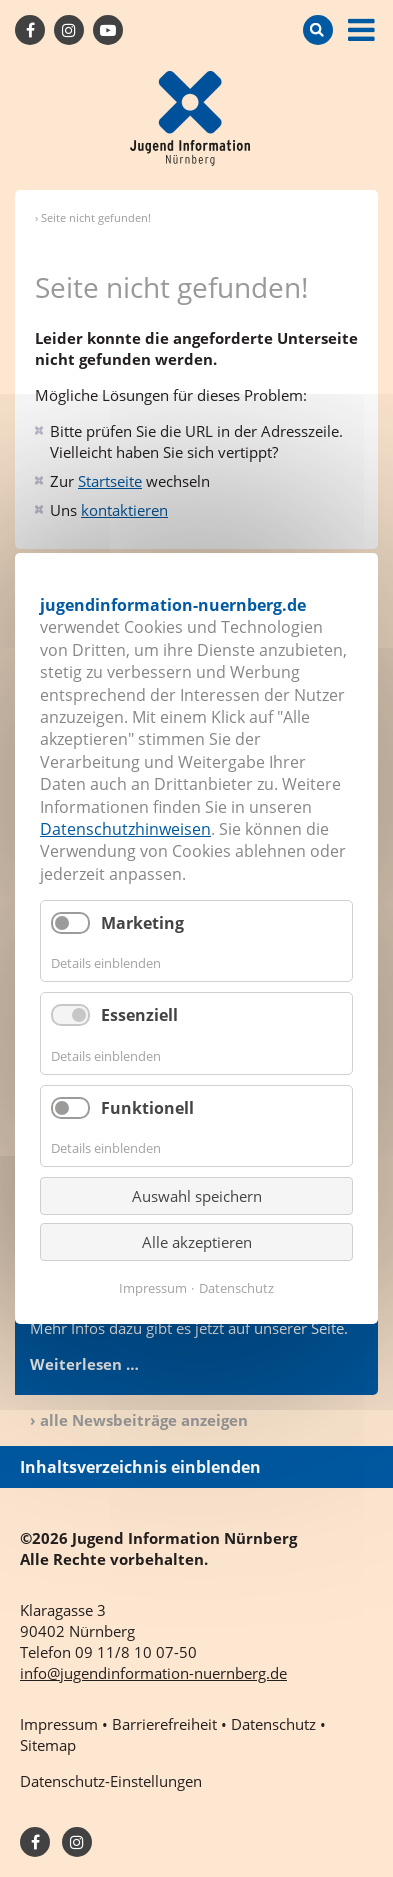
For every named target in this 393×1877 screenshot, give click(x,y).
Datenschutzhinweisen (125, 829)
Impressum (153, 1288)
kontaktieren (124, 510)
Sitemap (48, 1745)
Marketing (142, 923)
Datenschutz (236, 1288)
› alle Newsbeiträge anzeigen (139, 1420)
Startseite (110, 481)
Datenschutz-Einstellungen (111, 1781)
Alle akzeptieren (197, 1242)
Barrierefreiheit (164, 1724)
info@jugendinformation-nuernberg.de (153, 1673)
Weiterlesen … (84, 1364)
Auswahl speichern (197, 1196)
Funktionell (147, 1108)
